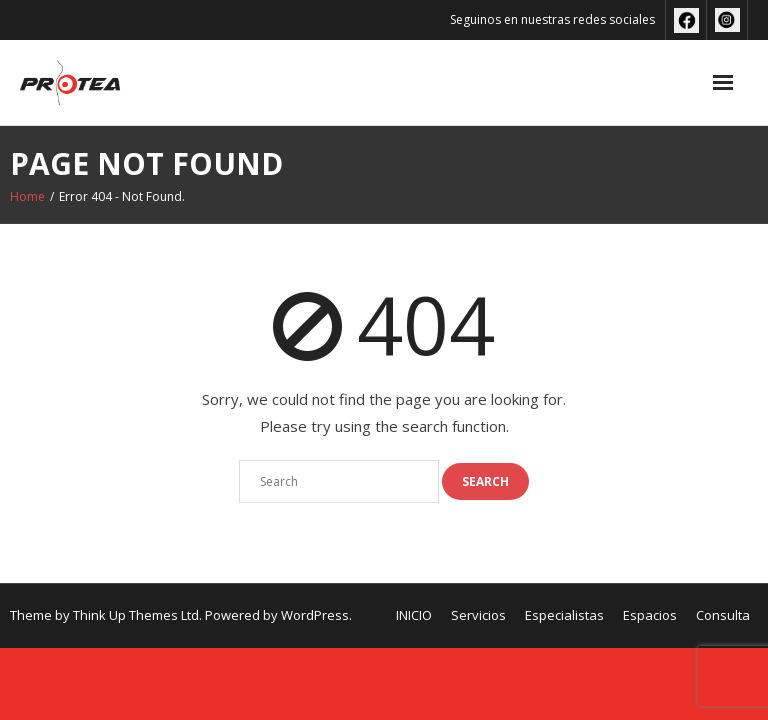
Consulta (723, 615)
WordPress (315, 615)
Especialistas (564, 615)
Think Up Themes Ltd (136, 615)
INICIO (414, 615)
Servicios (478, 615)
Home (27, 196)
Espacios (650, 615)
